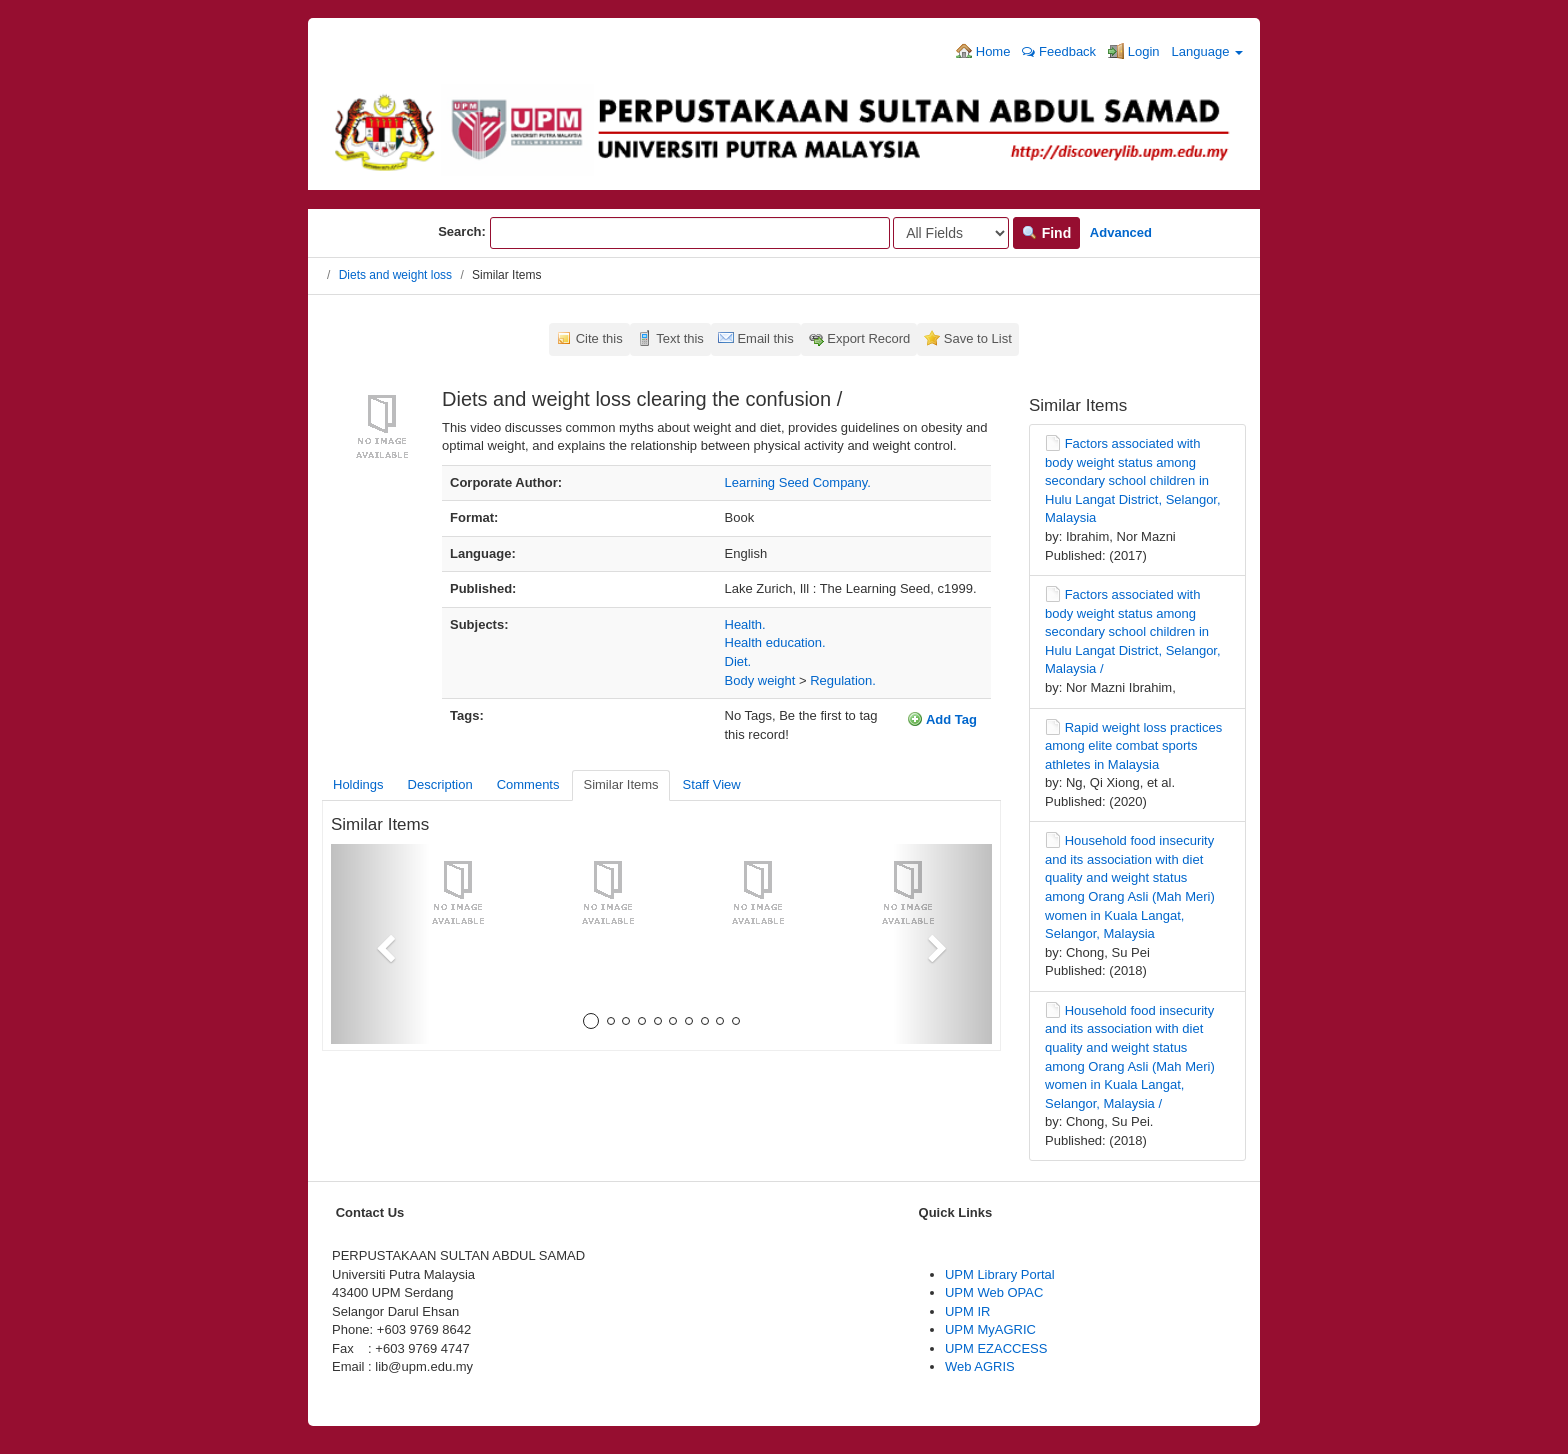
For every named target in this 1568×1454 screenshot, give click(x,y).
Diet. (738, 661)
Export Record (868, 338)
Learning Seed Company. (798, 482)
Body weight (760, 680)
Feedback (1059, 51)
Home (983, 51)
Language (1207, 51)
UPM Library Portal (1000, 1274)
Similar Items (620, 784)
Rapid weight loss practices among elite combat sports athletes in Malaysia (1133, 746)
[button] (380, 944)
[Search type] (951, 233)
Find (1046, 233)
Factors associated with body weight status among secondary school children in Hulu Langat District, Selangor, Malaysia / (1133, 631)
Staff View (712, 784)
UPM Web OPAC (994, 1292)
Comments (528, 784)
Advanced (1121, 232)
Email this (765, 338)
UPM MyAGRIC (990, 1329)
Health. (745, 624)
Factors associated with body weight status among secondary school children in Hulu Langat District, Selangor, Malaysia (1133, 480)
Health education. (775, 642)
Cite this (599, 338)
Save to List (978, 338)
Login (1133, 51)
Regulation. (843, 680)
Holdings (358, 784)
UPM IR (968, 1311)
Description (440, 784)
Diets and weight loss (395, 275)
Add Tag (942, 719)
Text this (680, 338)
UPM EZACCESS (996, 1348)
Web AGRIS (980, 1366)
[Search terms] (690, 233)
